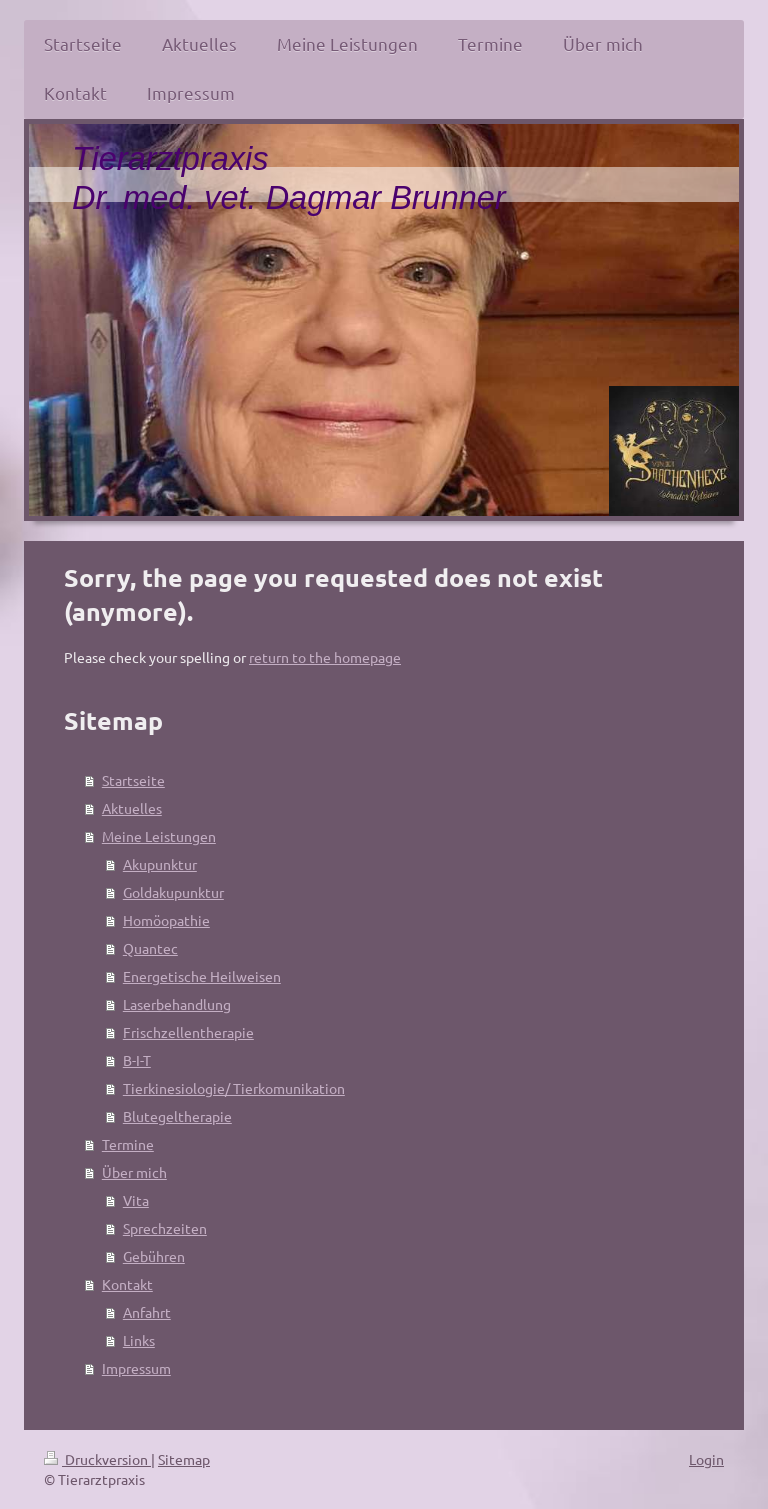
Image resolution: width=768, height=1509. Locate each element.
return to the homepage (325, 657)
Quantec (150, 948)
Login (706, 1459)
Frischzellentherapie (188, 1032)
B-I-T (137, 1060)
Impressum (136, 1368)
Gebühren (154, 1256)
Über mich (134, 1172)
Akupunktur (160, 864)
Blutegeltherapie (177, 1116)
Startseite (133, 780)
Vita (136, 1200)
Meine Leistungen (159, 836)
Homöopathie (166, 920)
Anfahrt (147, 1312)
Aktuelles (132, 808)
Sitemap (184, 1459)
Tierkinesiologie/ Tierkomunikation (234, 1088)
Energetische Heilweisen (202, 976)
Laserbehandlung (177, 1004)
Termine (128, 1144)
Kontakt (127, 1284)
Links (139, 1340)
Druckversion (97, 1459)
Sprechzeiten (165, 1228)
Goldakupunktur (173, 892)
